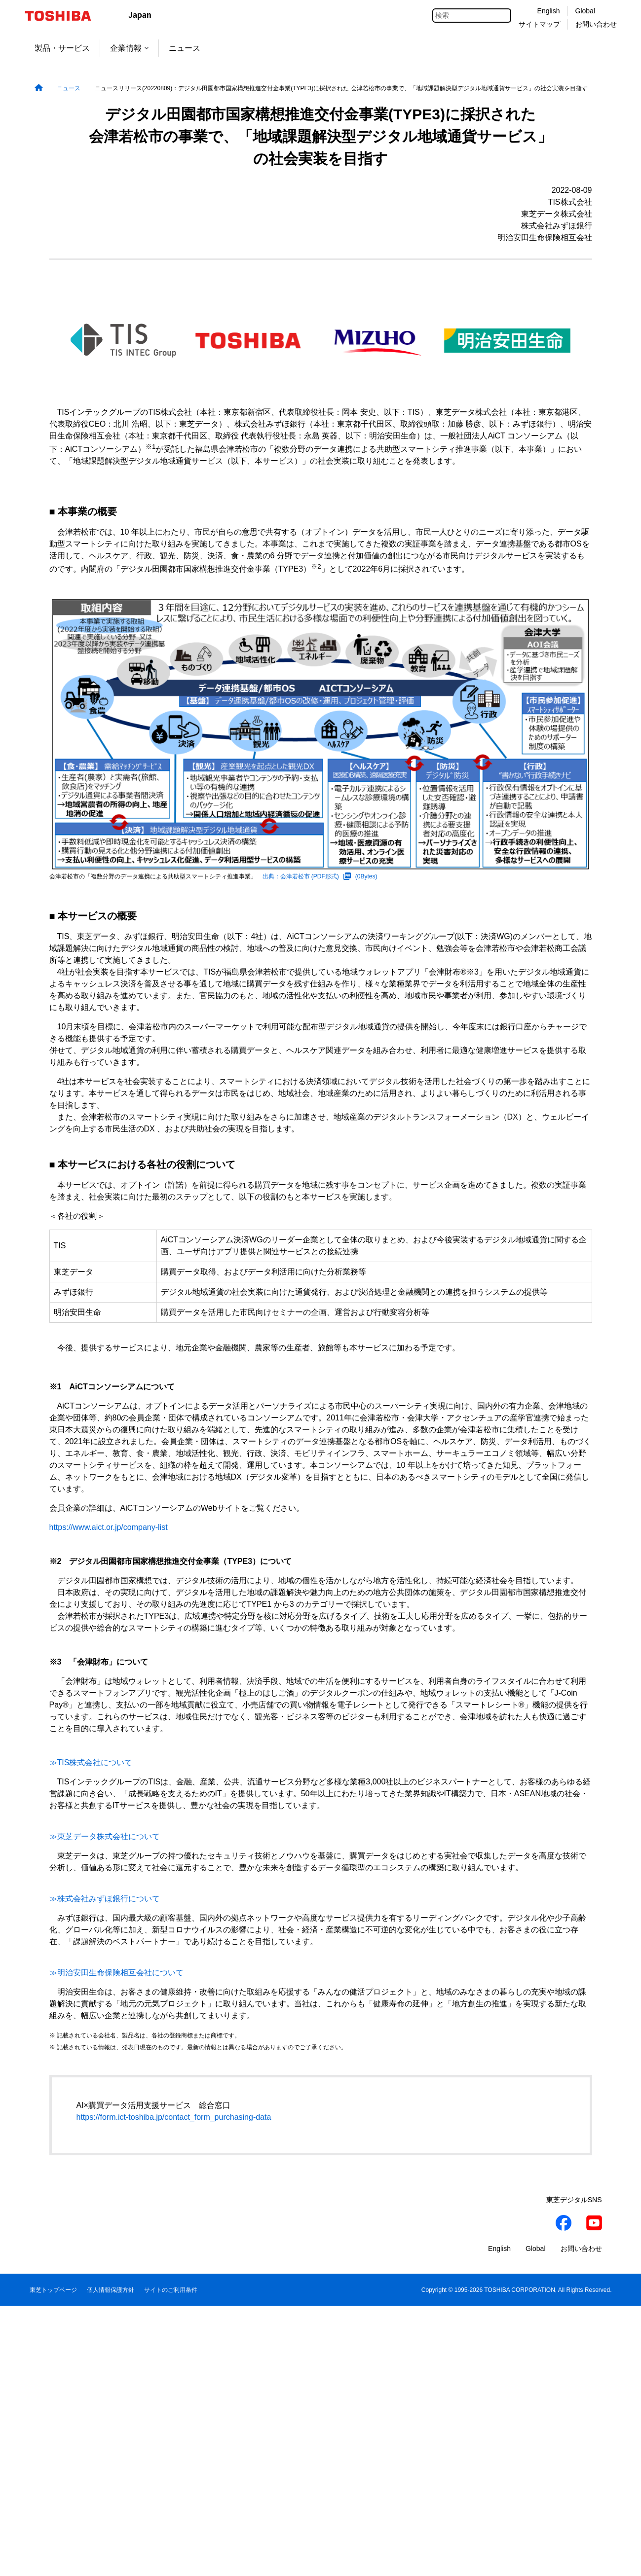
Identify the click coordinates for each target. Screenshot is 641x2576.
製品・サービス (62, 48)
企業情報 (129, 48)
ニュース (184, 48)
